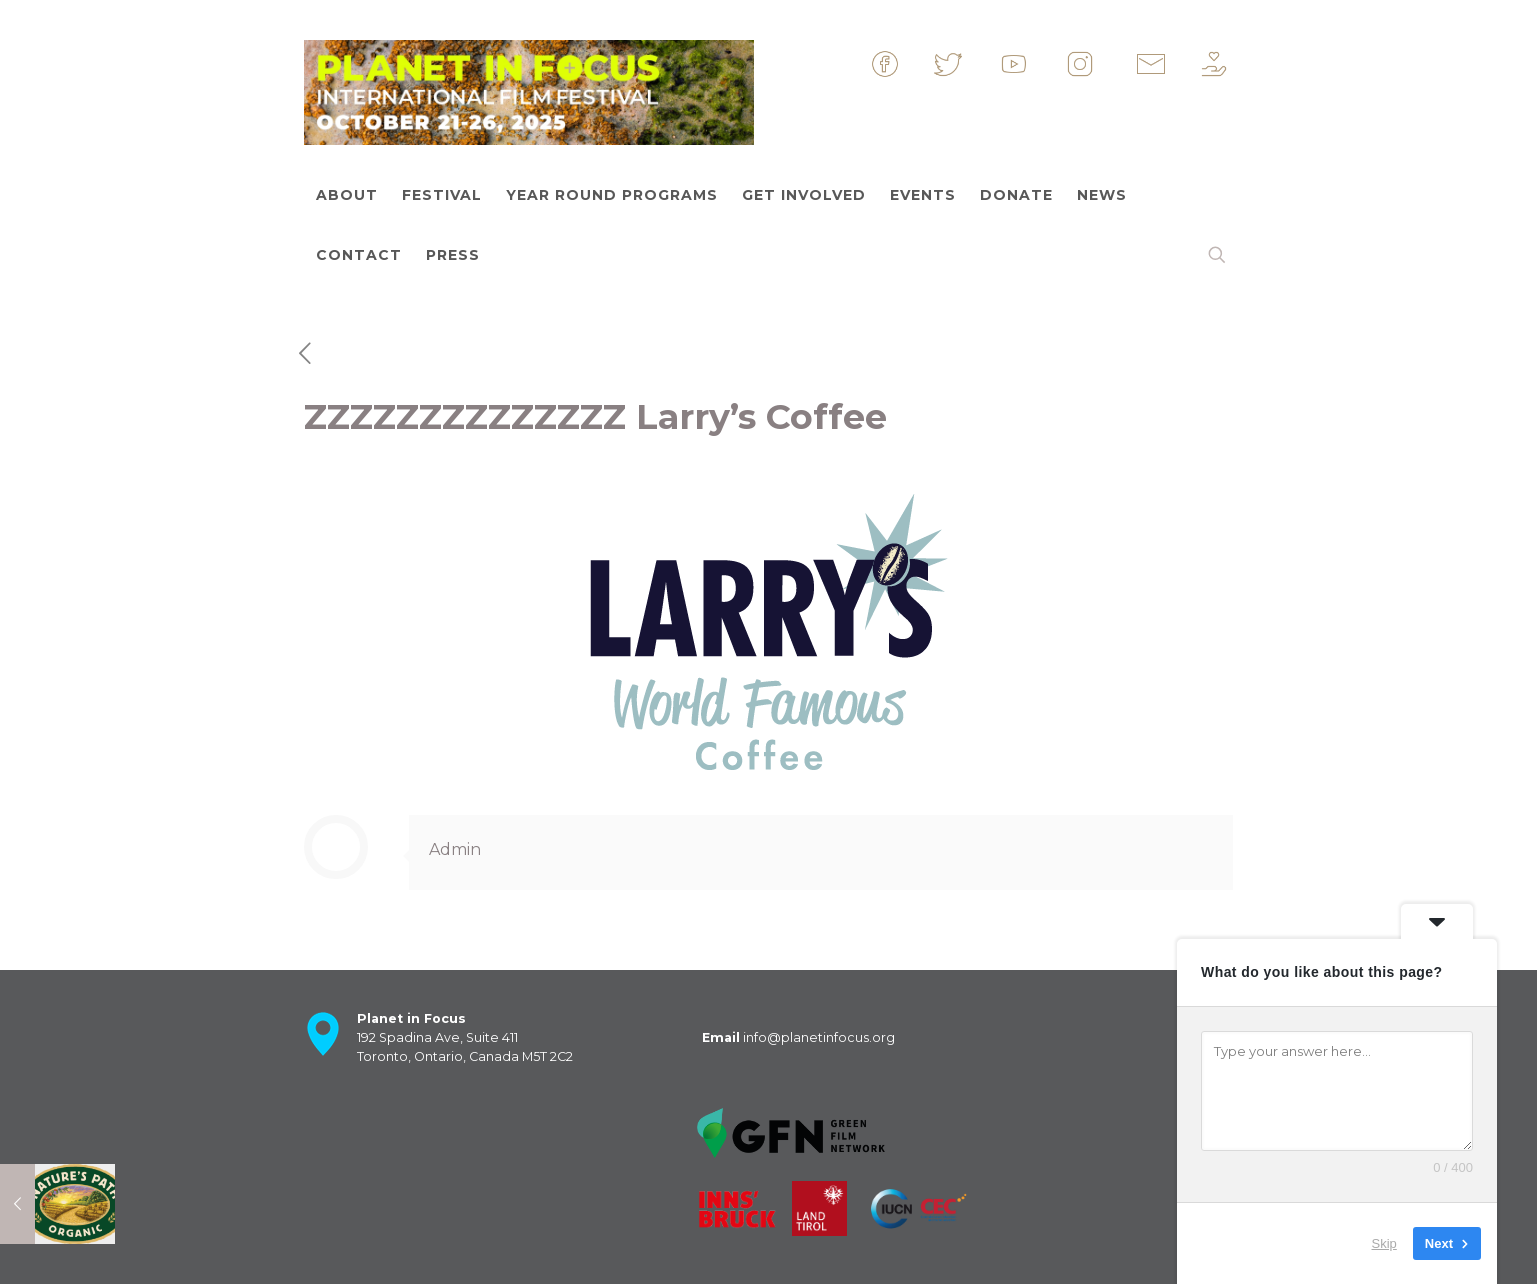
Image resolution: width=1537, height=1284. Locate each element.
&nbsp (902, 64)
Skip (1384, 1243)
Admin (455, 849)
